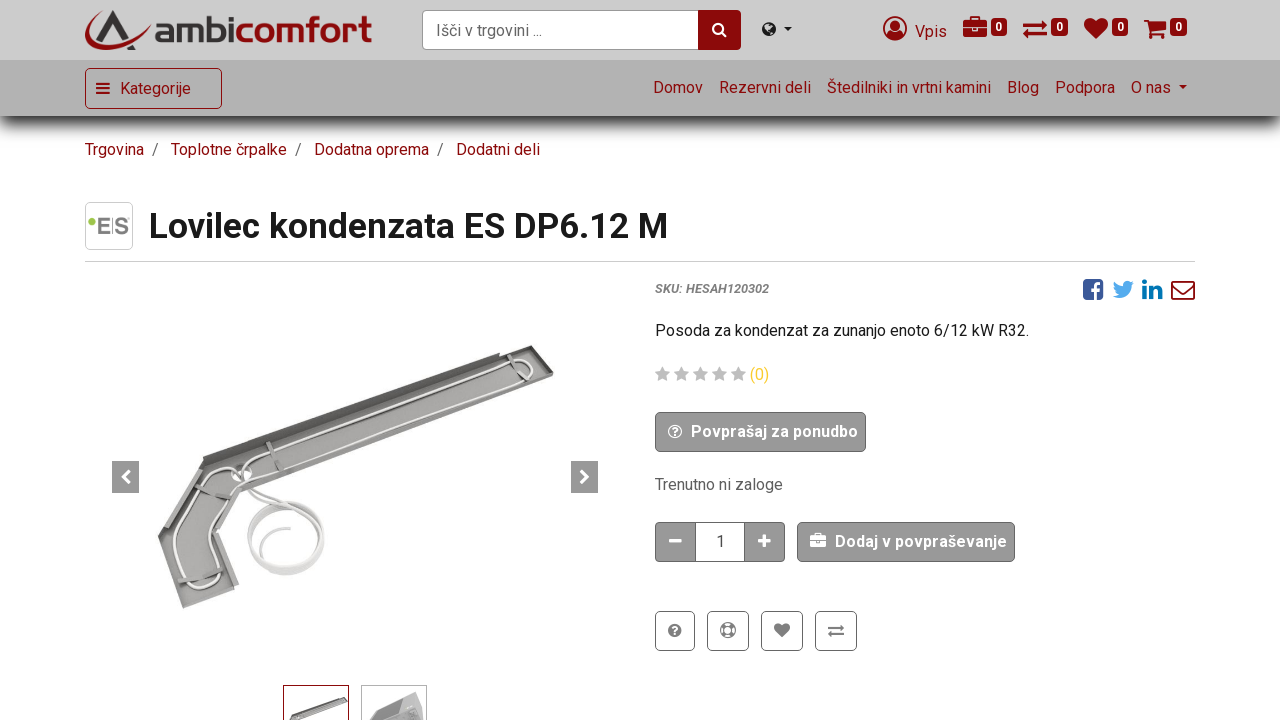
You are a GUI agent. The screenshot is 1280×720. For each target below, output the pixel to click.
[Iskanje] (719, 30)
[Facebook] (1093, 289)
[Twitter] (1123, 289)
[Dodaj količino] (764, 542)
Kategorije (155, 88)
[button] (125, 477)
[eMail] (1183, 289)
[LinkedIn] (1152, 289)
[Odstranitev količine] (675, 542)
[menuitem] (678, 88)
